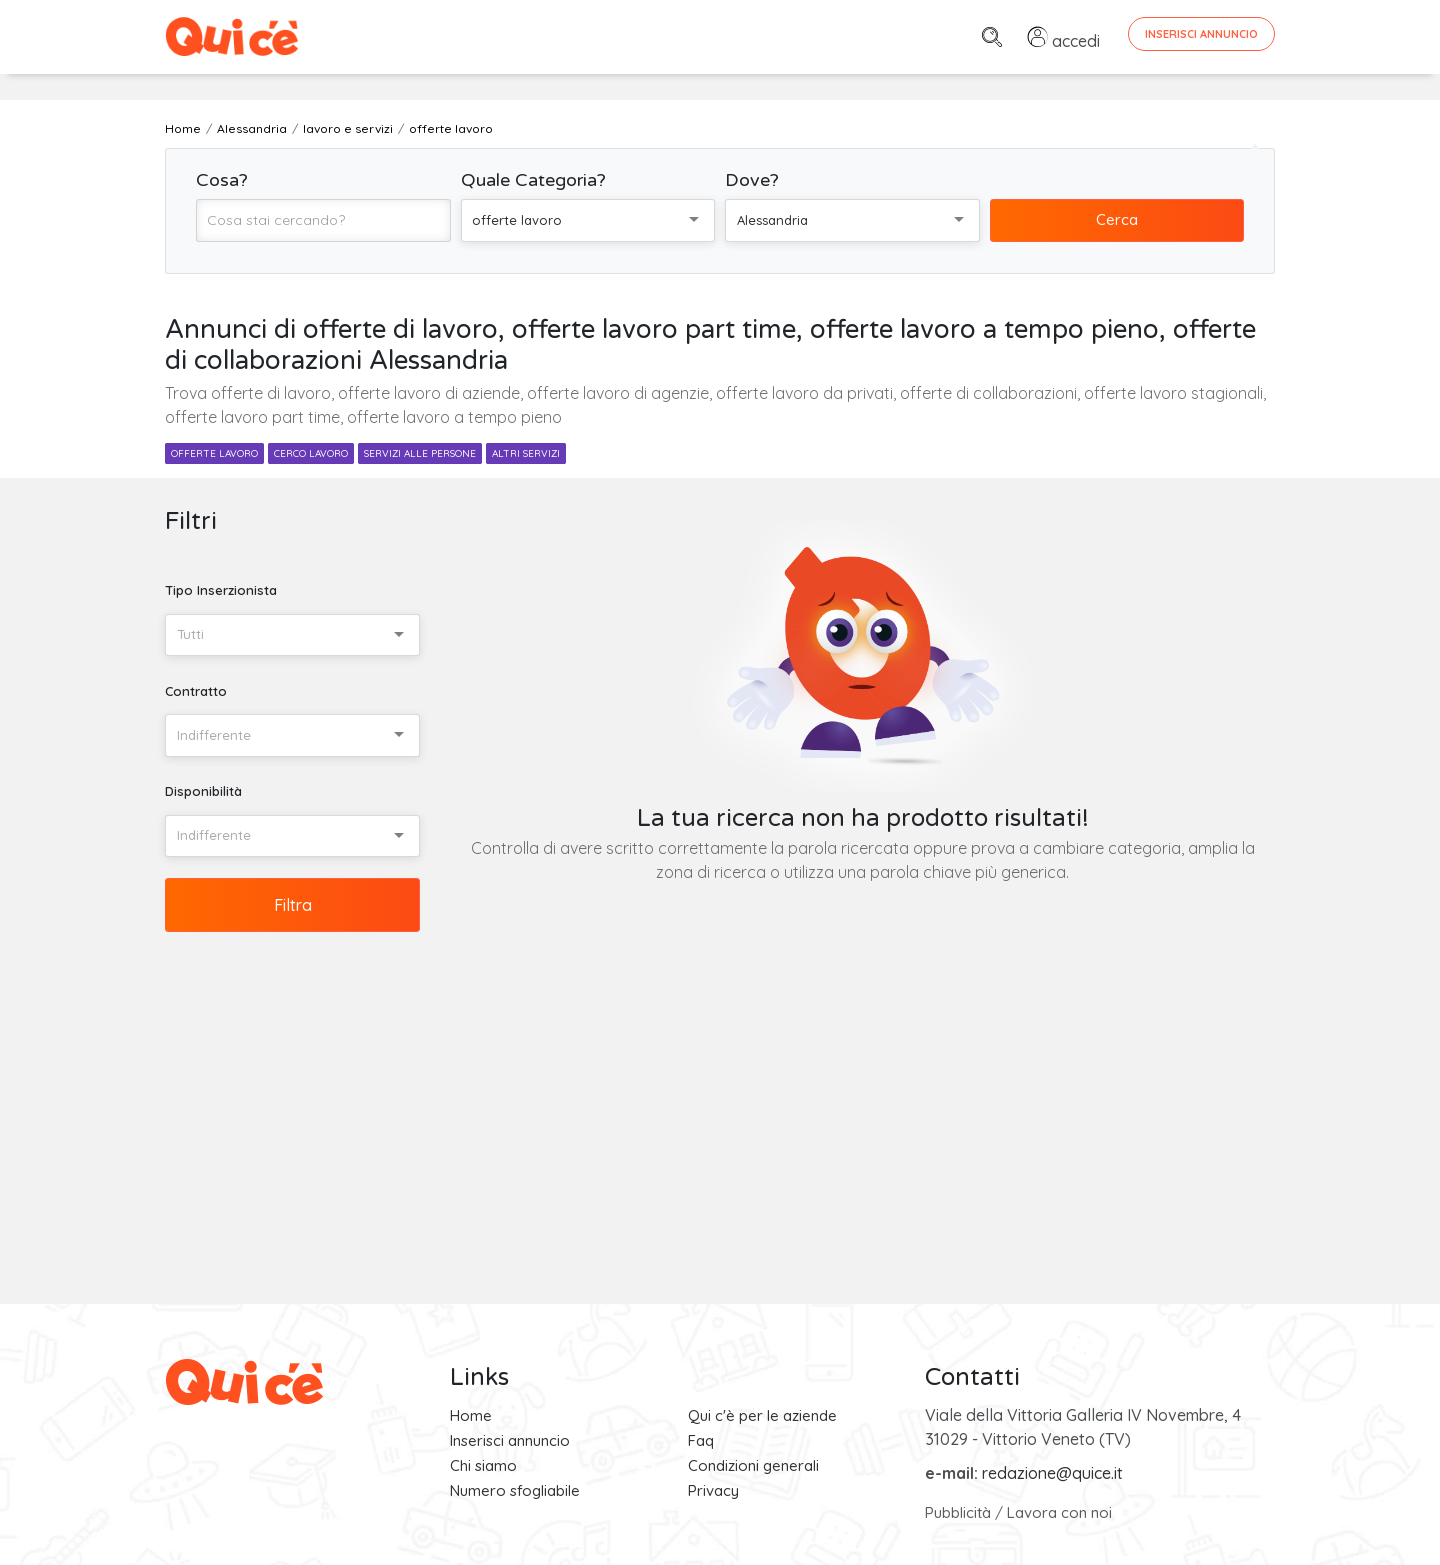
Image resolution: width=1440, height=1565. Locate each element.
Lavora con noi (1059, 1512)
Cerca (1117, 219)
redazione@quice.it (1052, 1473)
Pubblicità (958, 1512)
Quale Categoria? (533, 180)
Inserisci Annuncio (1201, 34)
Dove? (752, 180)
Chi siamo (483, 1465)
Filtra (293, 905)
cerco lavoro (311, 453)
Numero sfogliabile (515, 1490)
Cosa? (222, 180)
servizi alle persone (420, 453)
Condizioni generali (753, 1465)
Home (471, 1415)
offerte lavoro (214, 453)
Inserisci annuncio (510, 1440)
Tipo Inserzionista (221, 590)
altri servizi (526, 453)
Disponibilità (203, 791)
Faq (701, 1440)
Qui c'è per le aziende (762, 1415)
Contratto (196, 691)
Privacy (713, 1490)
